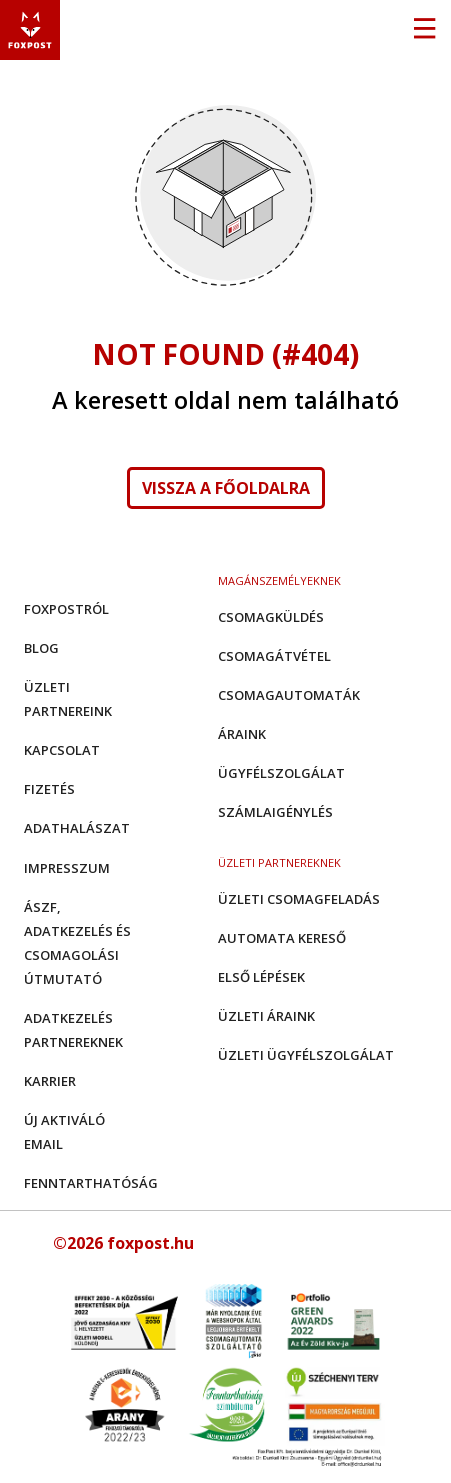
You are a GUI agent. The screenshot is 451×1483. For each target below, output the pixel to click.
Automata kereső (282, 938)
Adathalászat (77, 828)
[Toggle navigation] (424, 30)
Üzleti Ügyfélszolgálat (306, 1055)
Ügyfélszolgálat (281, 773)
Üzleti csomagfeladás (299, 899)
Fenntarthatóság (91, 1183)
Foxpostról (66, 609)
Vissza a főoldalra (226, 488)
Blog (41, 648)
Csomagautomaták (289, 695)
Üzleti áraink (266, 1016)
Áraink (242, 734)
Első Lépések (261, 977)
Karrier (50, 1081)
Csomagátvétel (274, 656)
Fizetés (49, 789)
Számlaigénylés (275, 812)
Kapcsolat (62, 750)
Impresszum (67, 868)
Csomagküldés (271, 617)
